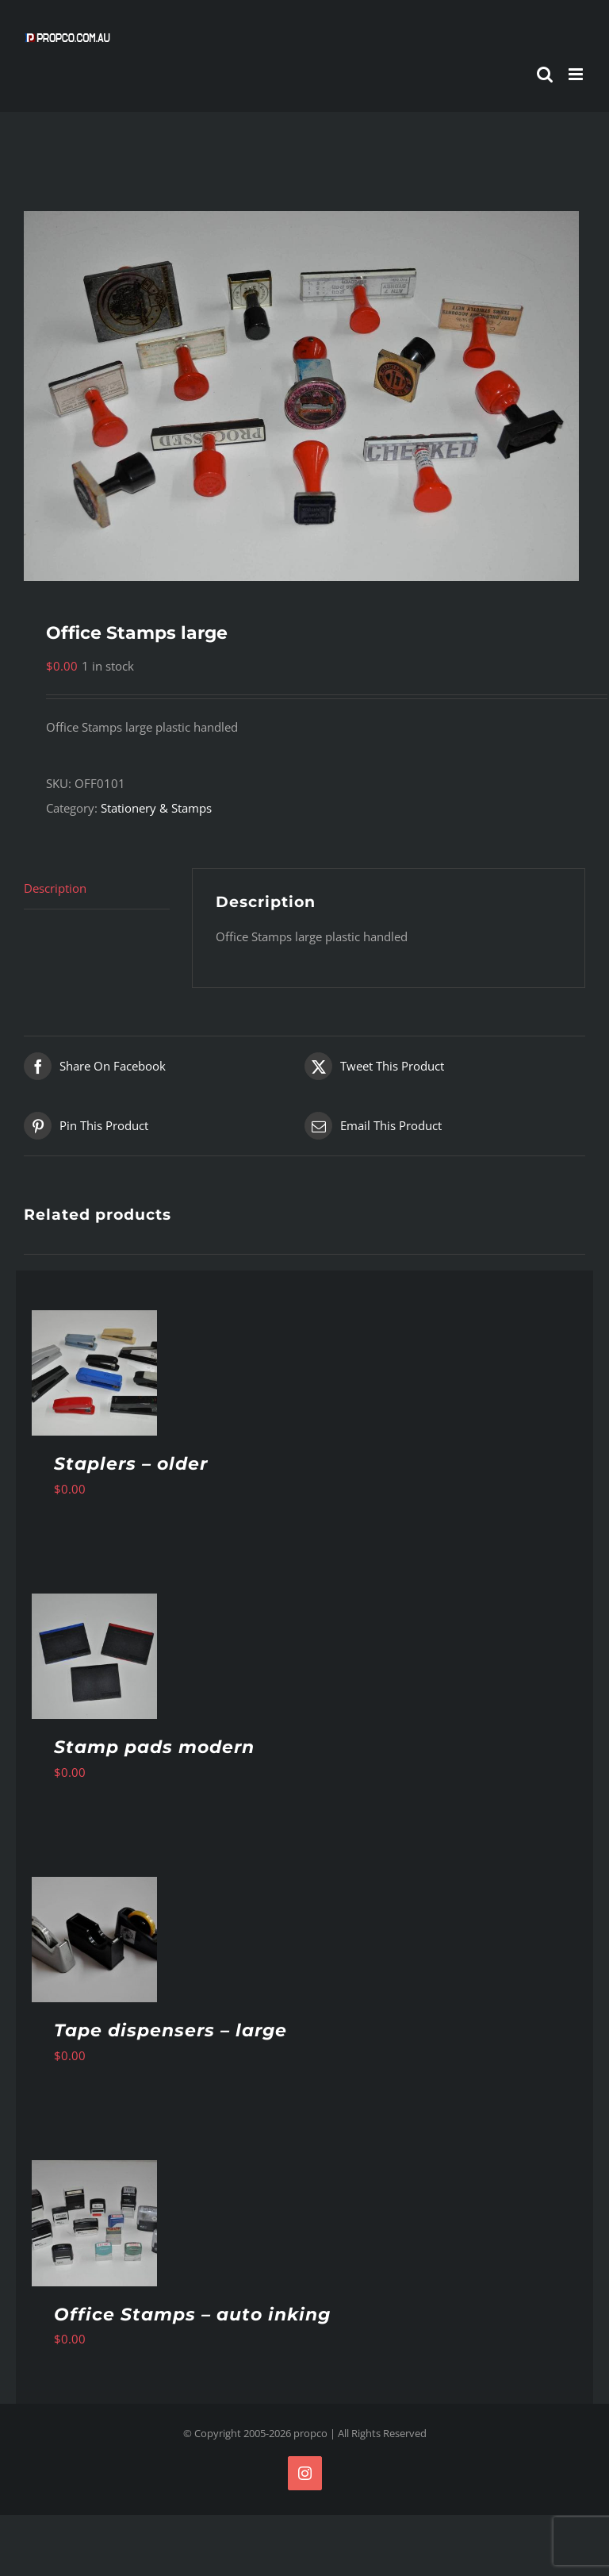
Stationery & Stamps (156, 808)
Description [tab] (55, 888)
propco (310, 2433)
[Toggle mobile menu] (577, 74)
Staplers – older (131, 1463)
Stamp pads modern (154, 1747)
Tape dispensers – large (170, 2030)
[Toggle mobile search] (545, 74)
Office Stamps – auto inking (192, 2314)
